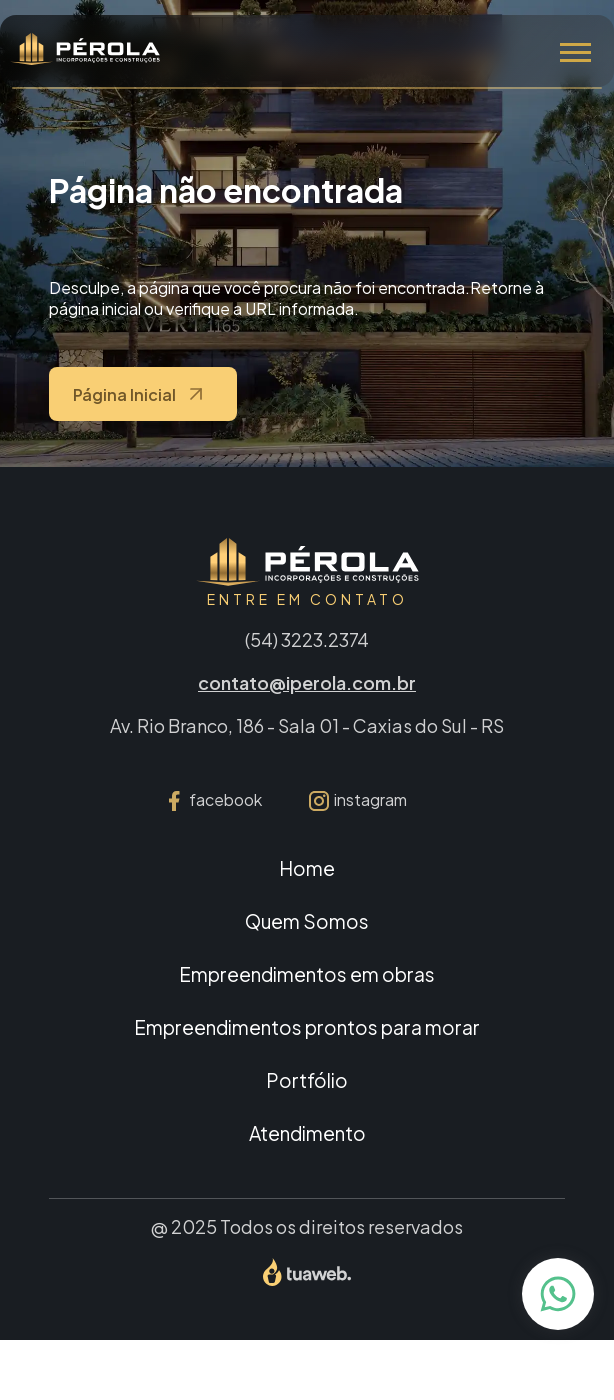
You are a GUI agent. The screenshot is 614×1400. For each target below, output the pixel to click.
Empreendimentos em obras (307, 974)
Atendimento (307, 1133)
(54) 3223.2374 (307, 639)
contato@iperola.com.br (307, 682)
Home (307, 868)
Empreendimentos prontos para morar (307, 1027)
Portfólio (307, 1080)
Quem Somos (307, 921)
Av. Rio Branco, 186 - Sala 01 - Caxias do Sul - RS (307, 725)
